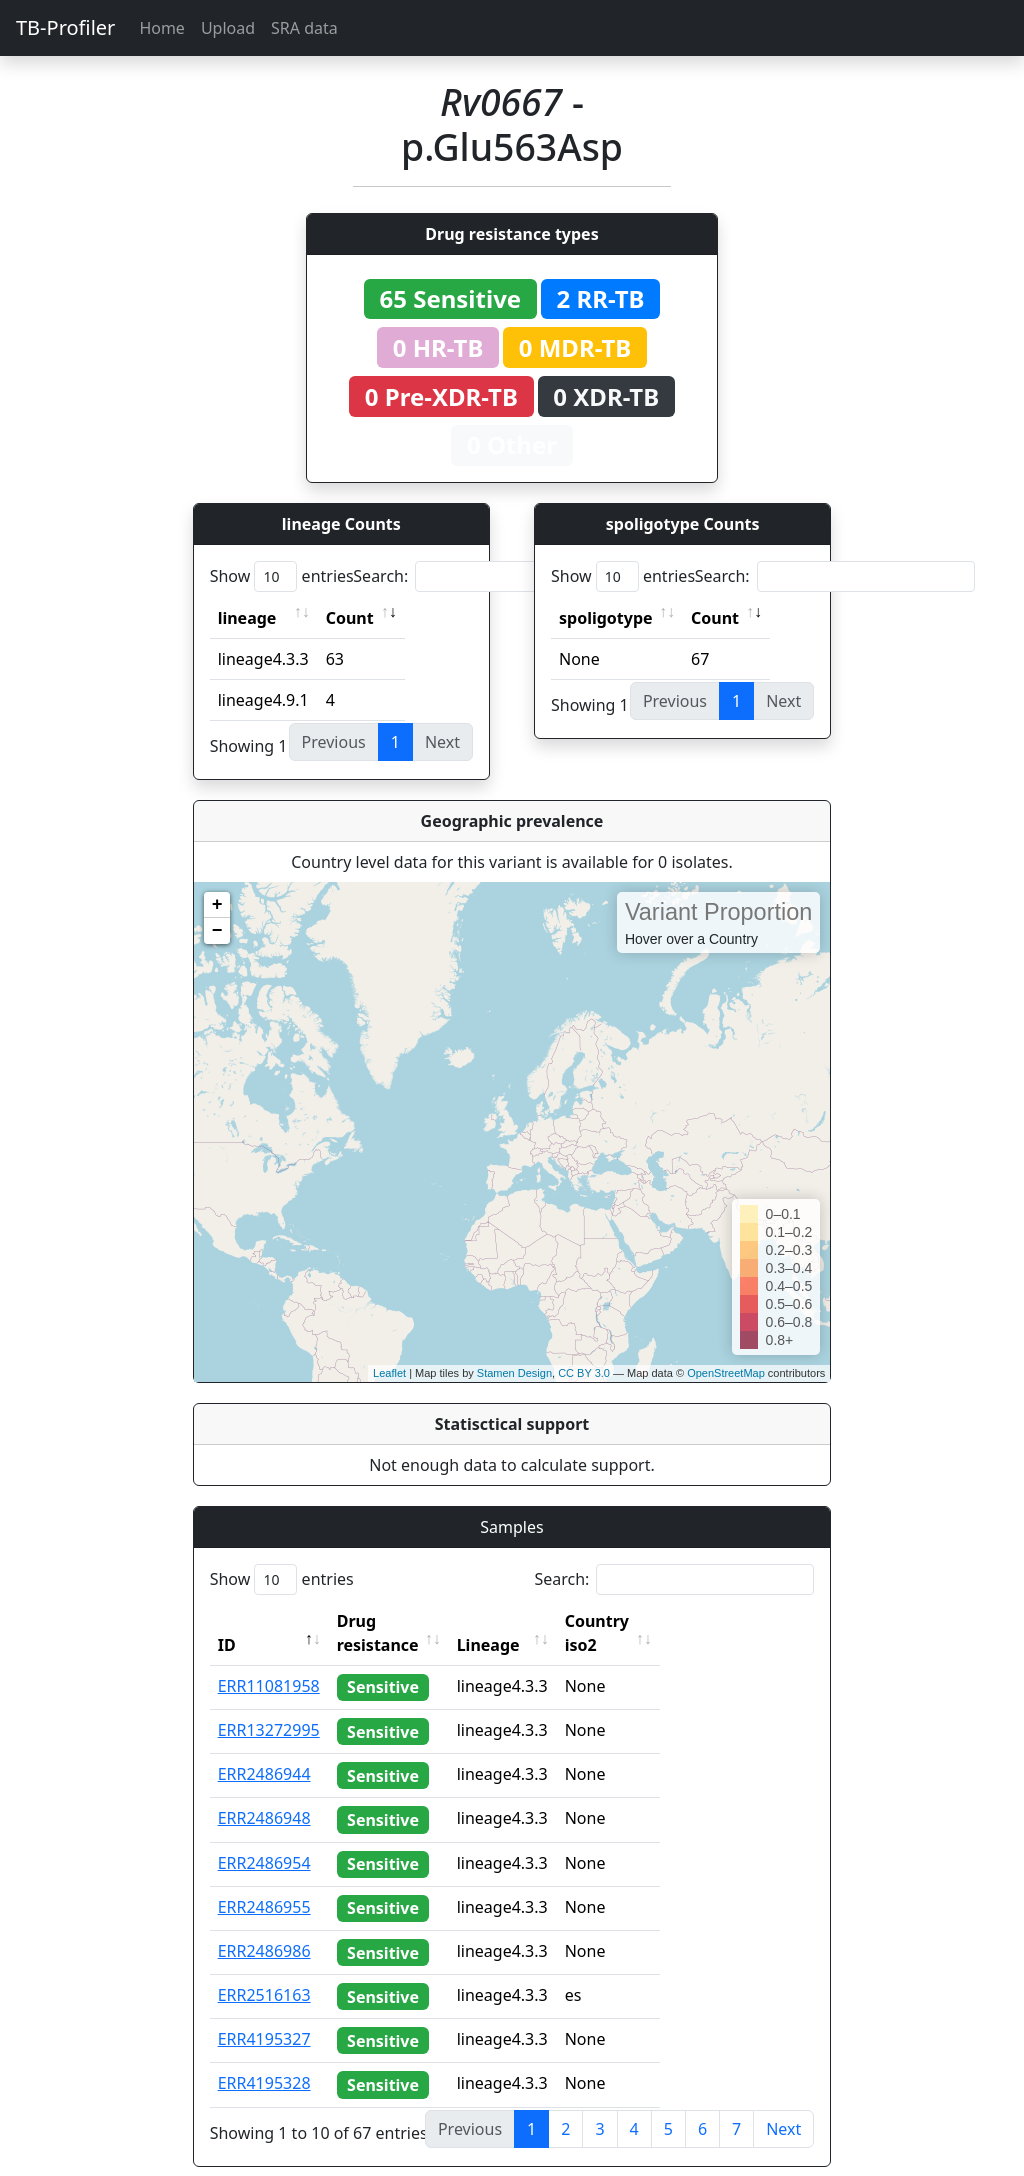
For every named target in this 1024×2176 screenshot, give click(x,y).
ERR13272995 (269, 1706)
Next (783, 2105)
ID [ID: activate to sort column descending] (227, 1621)
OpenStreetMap (726, 1373)
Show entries (282, 576)
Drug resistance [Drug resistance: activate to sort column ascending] (400, 1621)
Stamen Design (514, 1373)
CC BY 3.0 (584, 1373)
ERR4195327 (264, 2015)
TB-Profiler (65, 27)
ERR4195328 (264, 2059)
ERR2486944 (264, 1750)
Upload (228, 28)
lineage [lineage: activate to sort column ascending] (247, 618)
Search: (493, 576)
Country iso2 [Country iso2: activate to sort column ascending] (659, 1621)
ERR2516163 (264, 1971)
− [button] (217, 931)
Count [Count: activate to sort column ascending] (350, 618)
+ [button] (217, 905)
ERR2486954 (264, 1839)
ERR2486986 (264, 1927)
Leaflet (389, 1373)
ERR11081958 (269, 1662)
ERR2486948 (264, 1794)
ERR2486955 (264, 1883)
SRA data (304, 28)
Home (162, 28)
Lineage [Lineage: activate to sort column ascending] (532, 1621)
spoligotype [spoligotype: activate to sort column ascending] (606, 618)
